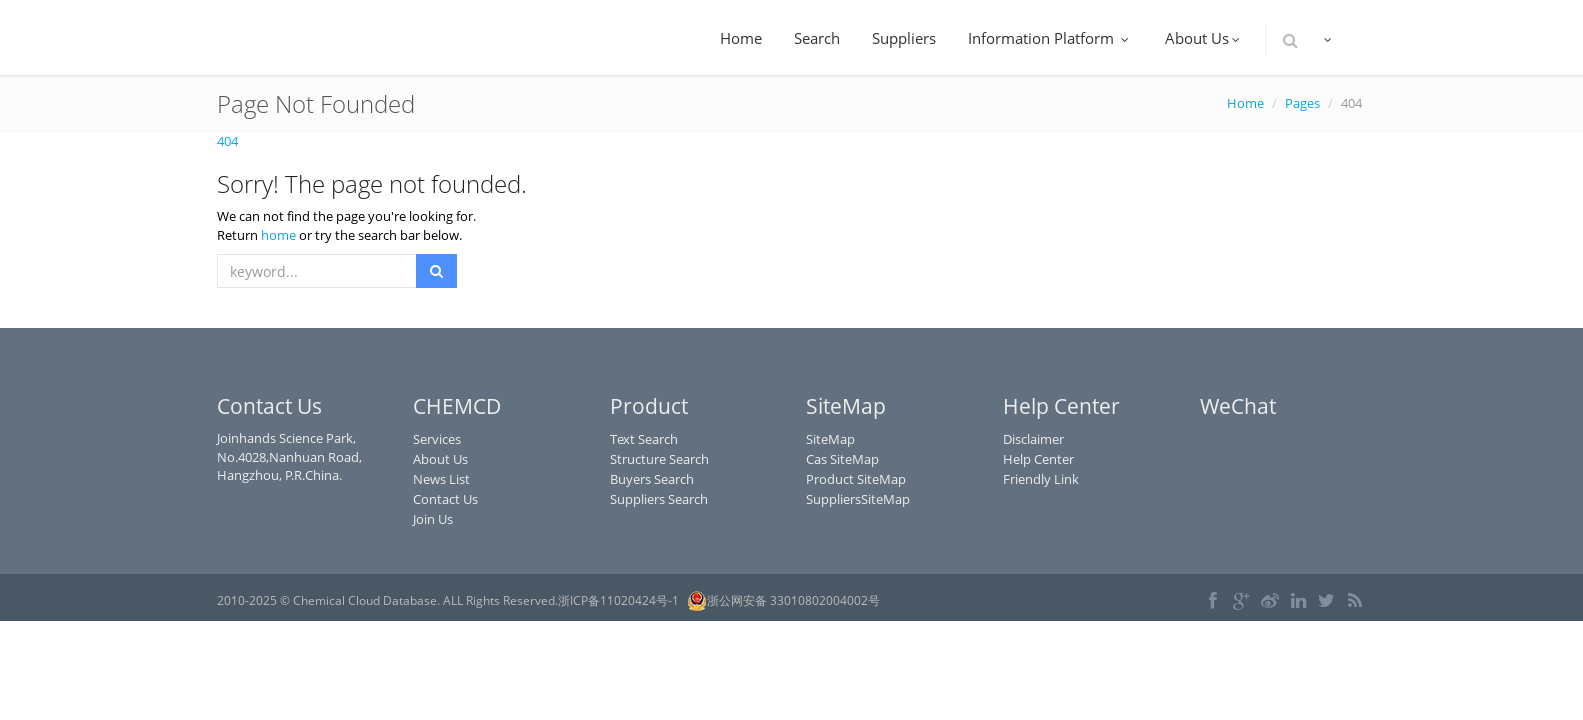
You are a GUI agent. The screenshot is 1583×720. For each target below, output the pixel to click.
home (278, 235)
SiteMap (830, 439)
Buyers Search (652, 479)
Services (437, 439)
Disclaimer (1033, 439)
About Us (1204, 38)
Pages (1302, 103)
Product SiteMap (856, 479)
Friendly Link (1041, 479)
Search (817, 38)
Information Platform (1050, 38)
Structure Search (659, 459)
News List (441, 479)
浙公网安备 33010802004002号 (783, 601)
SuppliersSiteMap (858, 499)
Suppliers (904, 38)
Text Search (644, 439)
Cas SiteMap (842, 459)
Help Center (1038, 459)
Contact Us (445, 499)
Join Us (433, 519)
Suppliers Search (659, 499)
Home (741, 38)
